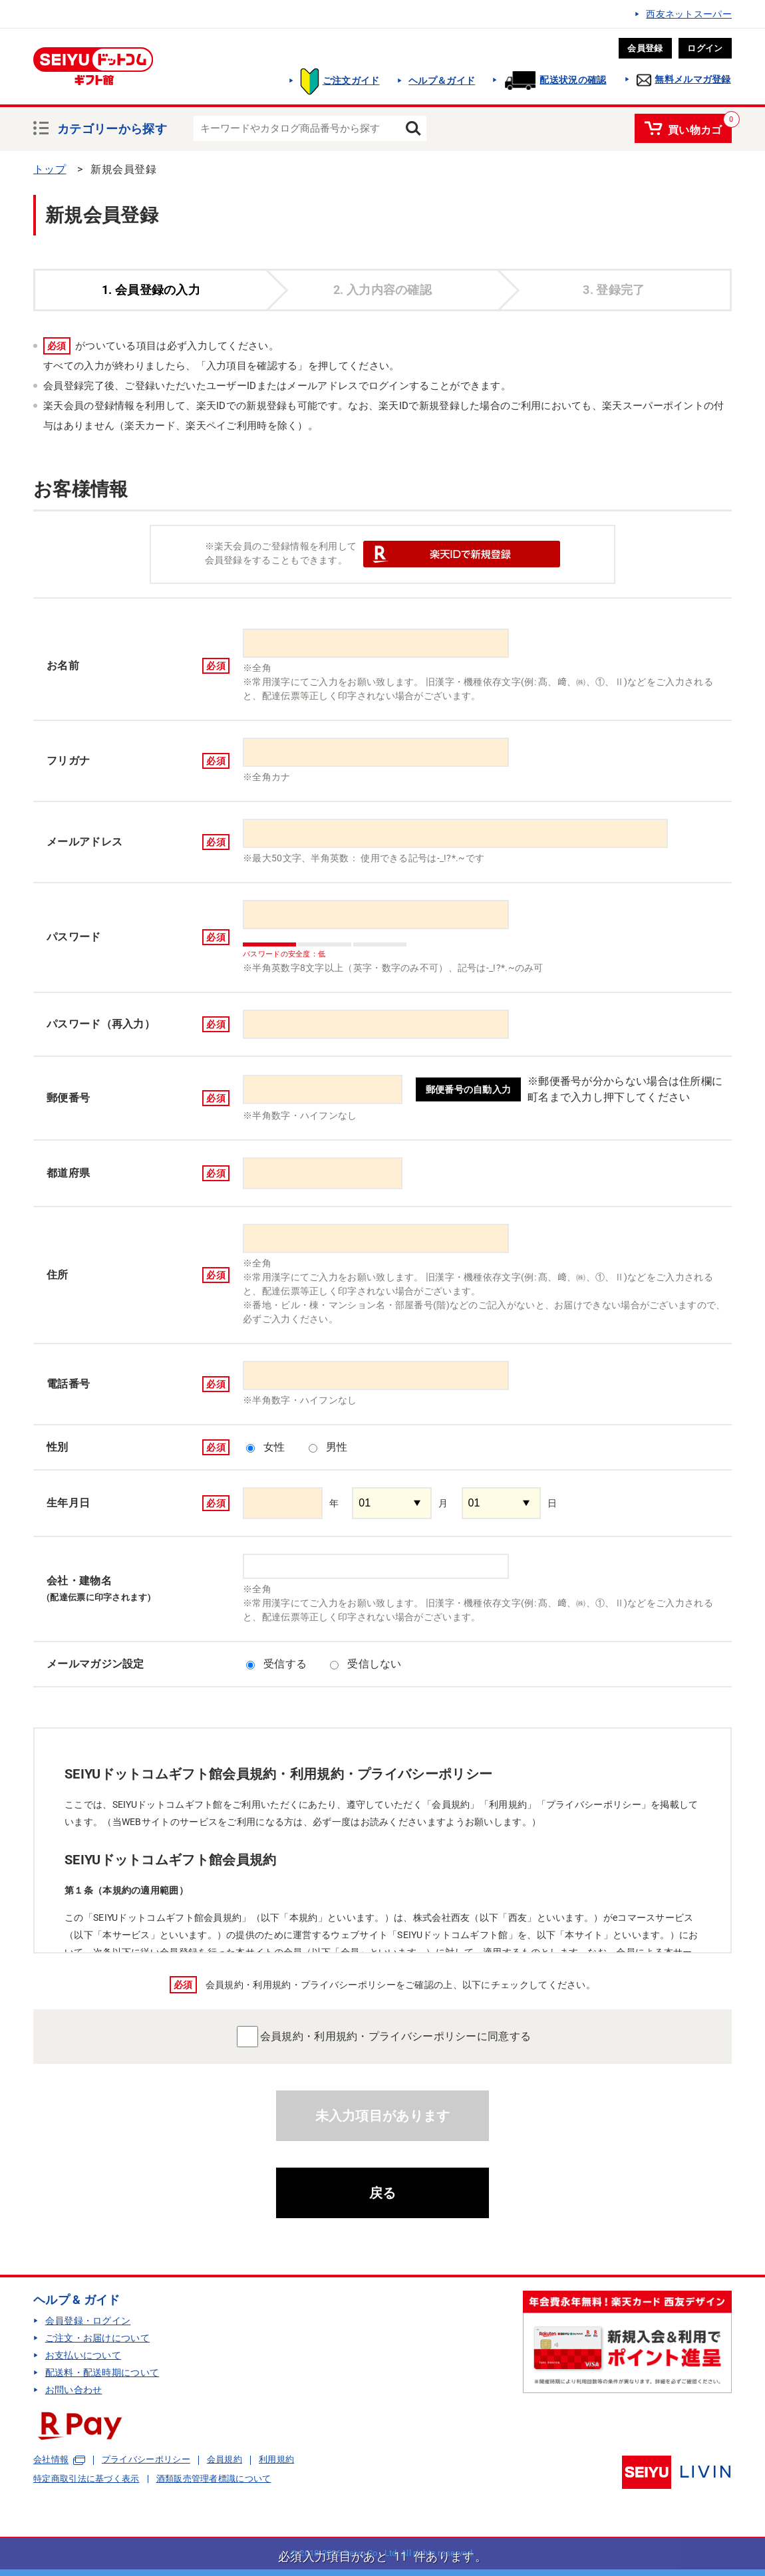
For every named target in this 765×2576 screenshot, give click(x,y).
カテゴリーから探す (112, 127)
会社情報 (51, 2460)
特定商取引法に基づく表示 (86, 2479)
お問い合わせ (73, 2389)
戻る (382, 2193)
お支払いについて (83, 2355)
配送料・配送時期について (102, 2372)
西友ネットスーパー (689, 14)
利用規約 (276, 2459)
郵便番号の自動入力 (469, 1089)
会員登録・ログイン (88, 2320)
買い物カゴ (695, 127)
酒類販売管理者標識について (213, 2479)
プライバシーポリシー (146, 2459)
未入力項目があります (382, 2116)
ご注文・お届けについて (97, 2338)
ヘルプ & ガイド (76, 2300)
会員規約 (224, 2459)
